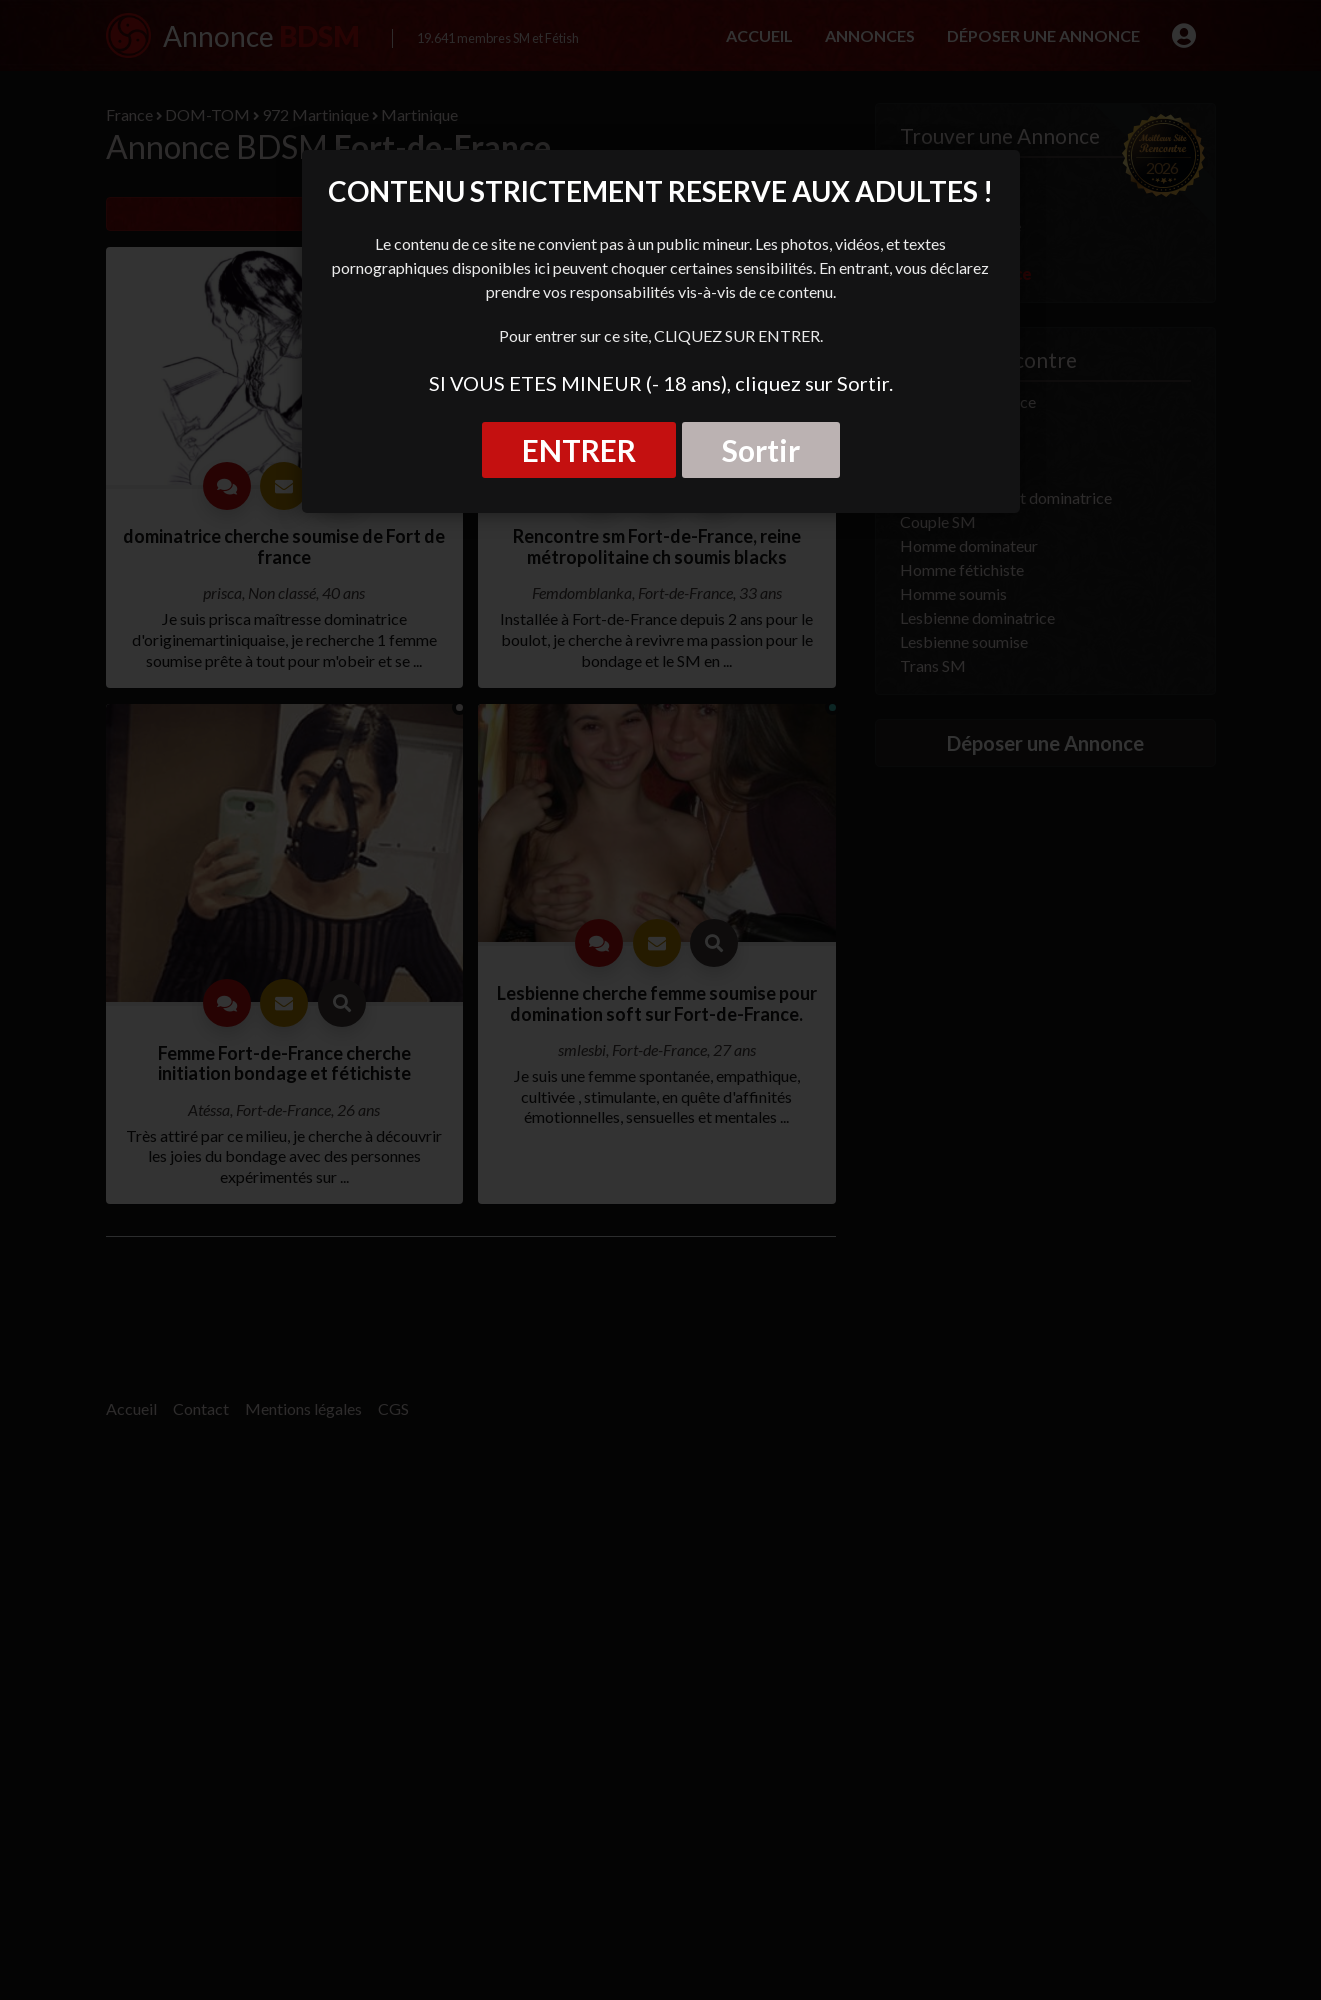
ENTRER (579, 450)
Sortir (761, 450)
